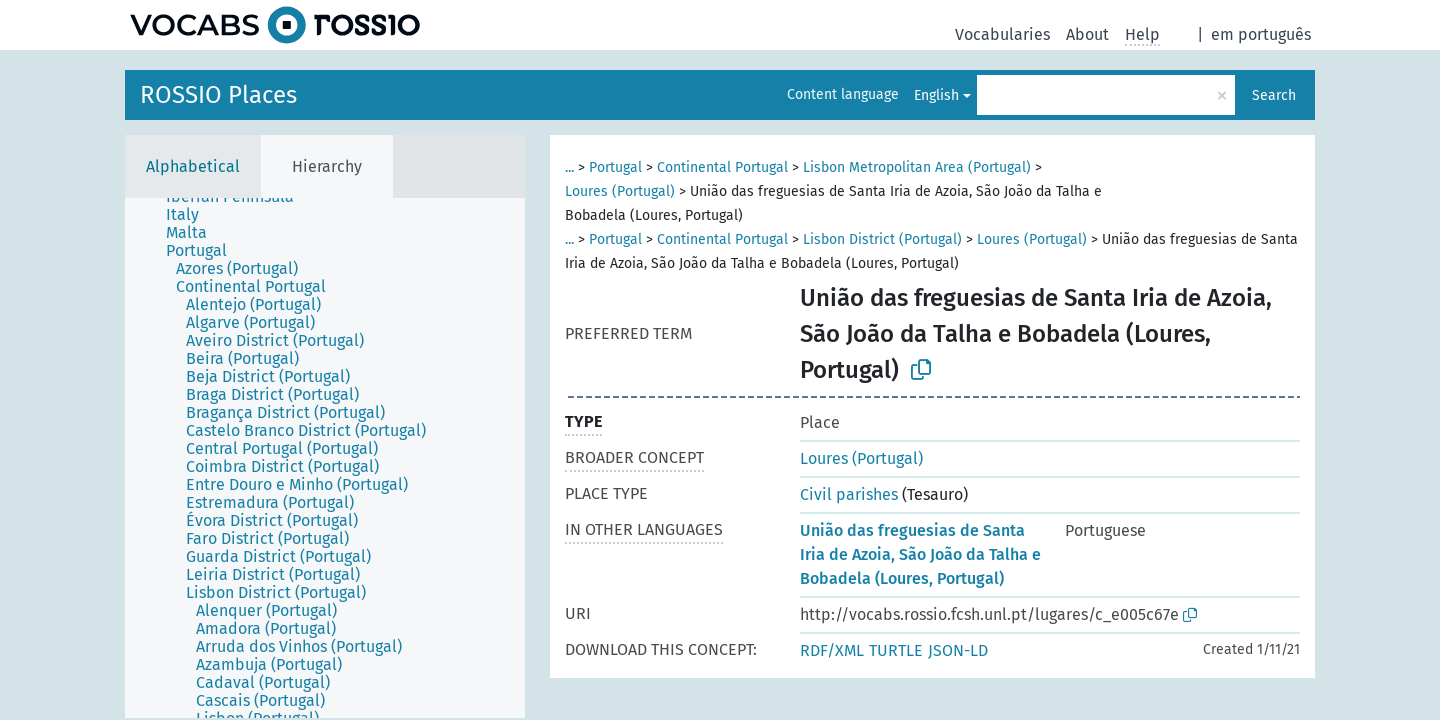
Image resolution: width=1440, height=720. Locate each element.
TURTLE (896, 650)
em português (1261, 34)
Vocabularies (1002, 34)
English (936, 95)
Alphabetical (193, 166)
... (569, 167)
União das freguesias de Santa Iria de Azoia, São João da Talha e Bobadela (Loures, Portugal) (920, 554)
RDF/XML (832, 650)
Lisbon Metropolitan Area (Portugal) (917, 167)
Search (1274, 95)
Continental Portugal (722, 167)
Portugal (615, 167)
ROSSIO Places (218, 95)
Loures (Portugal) (620, 191)
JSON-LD (958, 650)
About (1087, 34)
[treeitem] (191, 215)
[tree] (325, 458)
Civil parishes (849, 494)
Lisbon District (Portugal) (882, 239)
